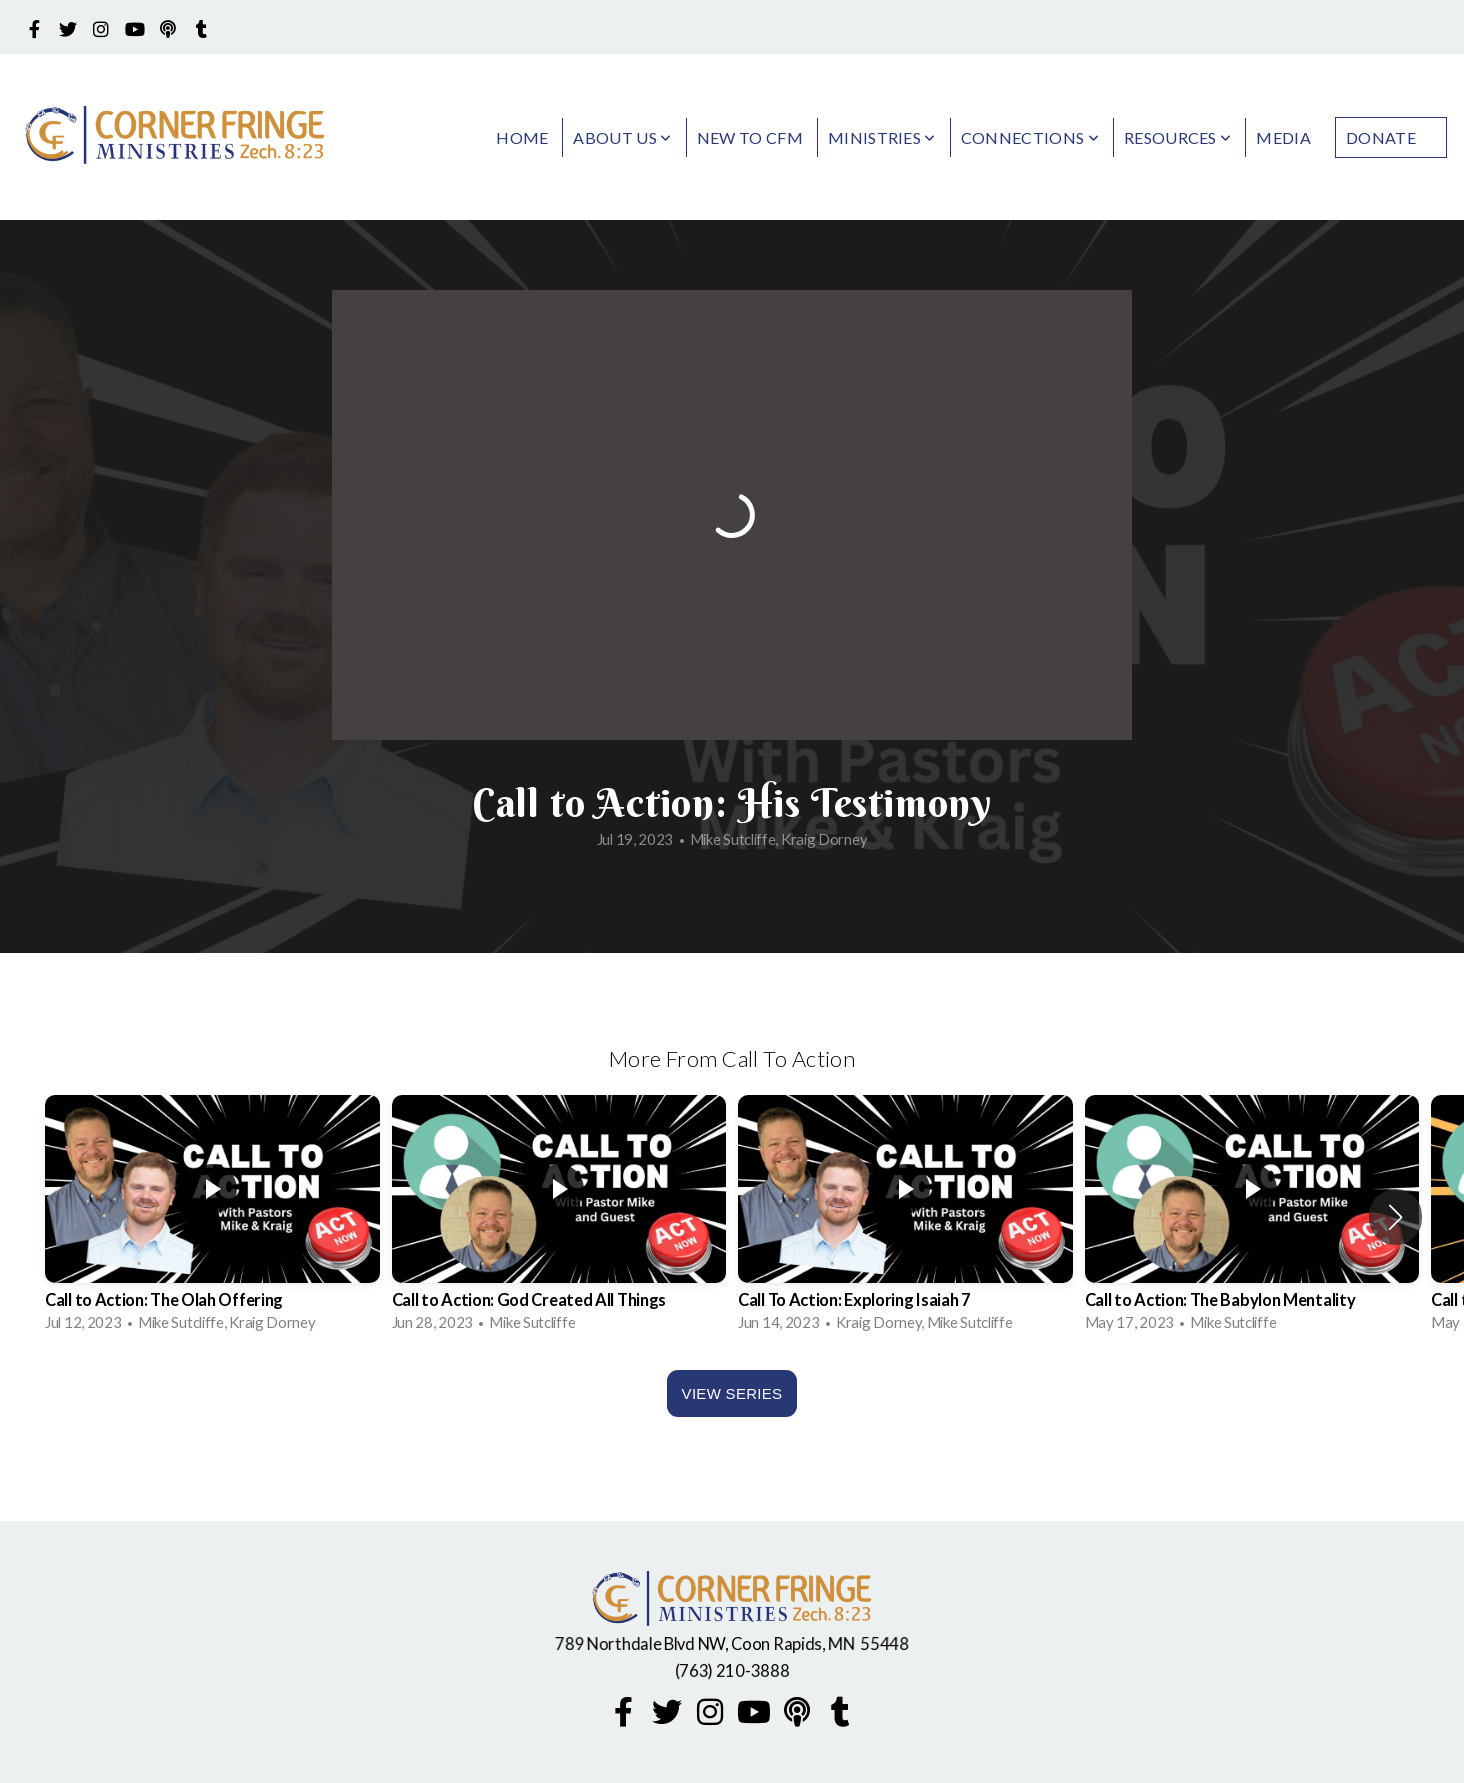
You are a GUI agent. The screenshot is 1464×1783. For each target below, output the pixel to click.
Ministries (882, 137)
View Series (732, 1393)
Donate (1381, 137)
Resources (1178, 137)
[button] (1395, 1217)
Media (1283, 137)
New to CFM (750, 137)
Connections (1030, 137)
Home (522, 137)
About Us (622, 137)
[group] (212, 1217)
